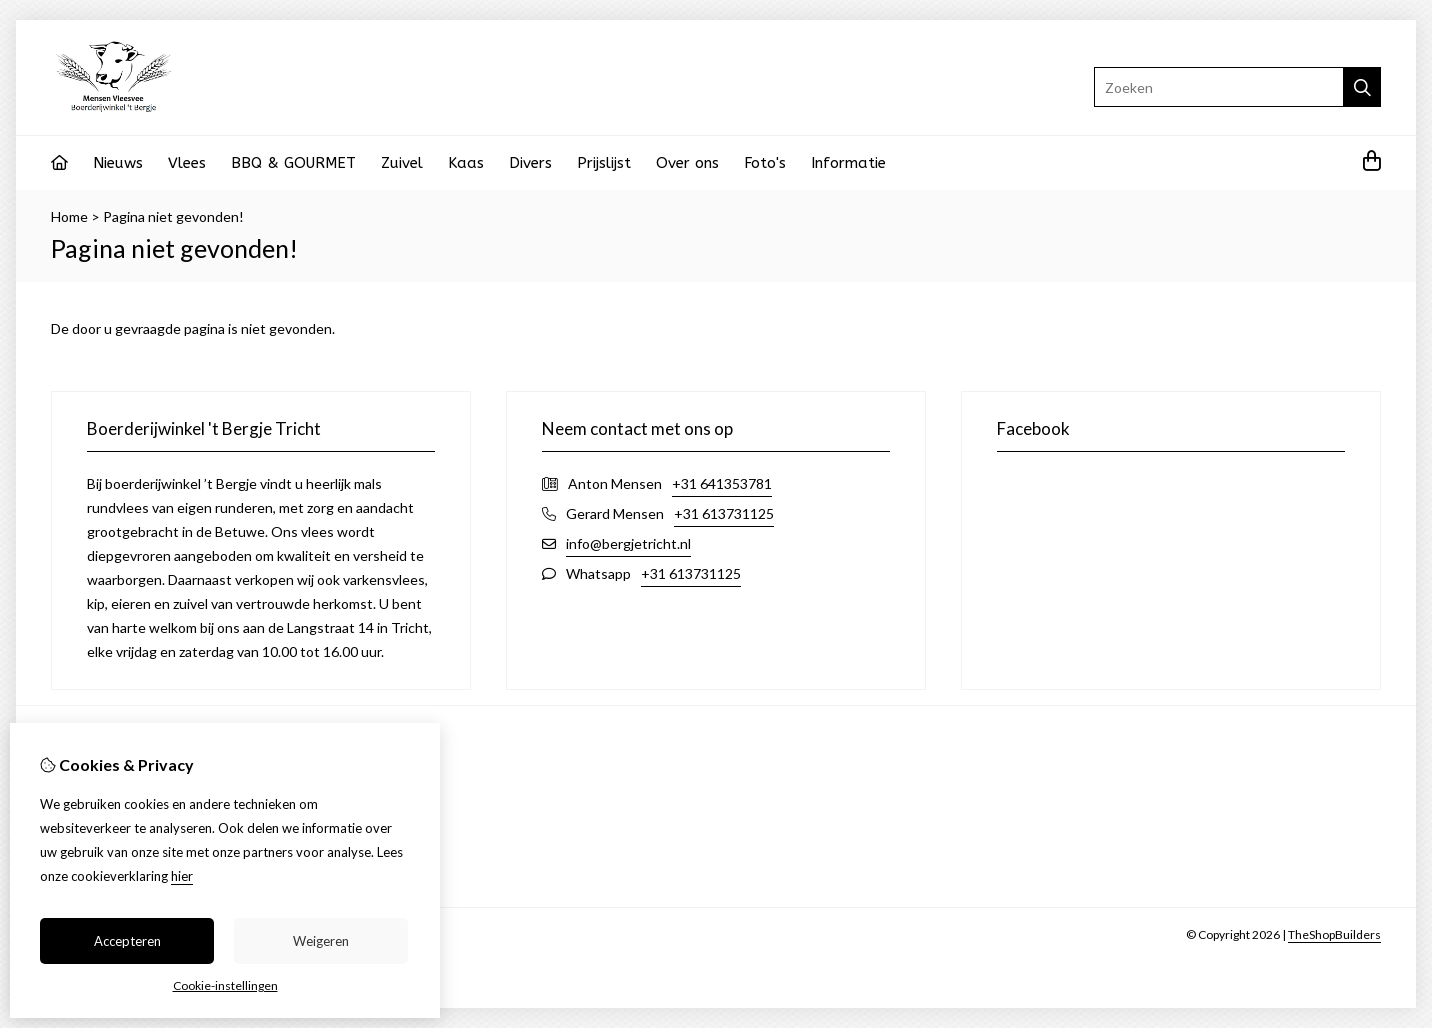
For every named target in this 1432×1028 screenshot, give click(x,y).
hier (182, 876)
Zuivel (402, 163)
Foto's (765, 163)
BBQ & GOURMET (293, 163)
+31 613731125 (724, 513)
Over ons (687, 163)
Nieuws (118, 163)
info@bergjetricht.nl (628, 543)
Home (69, 216)
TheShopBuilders (1334, 934)
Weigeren (321, 941)
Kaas (466, 163)
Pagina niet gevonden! (173, 216)
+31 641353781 (722, 483)
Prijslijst (604, 163)
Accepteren (127, 941)
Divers (530, 163)
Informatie (848, 163)
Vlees (187, 163)
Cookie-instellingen (225, 985)
